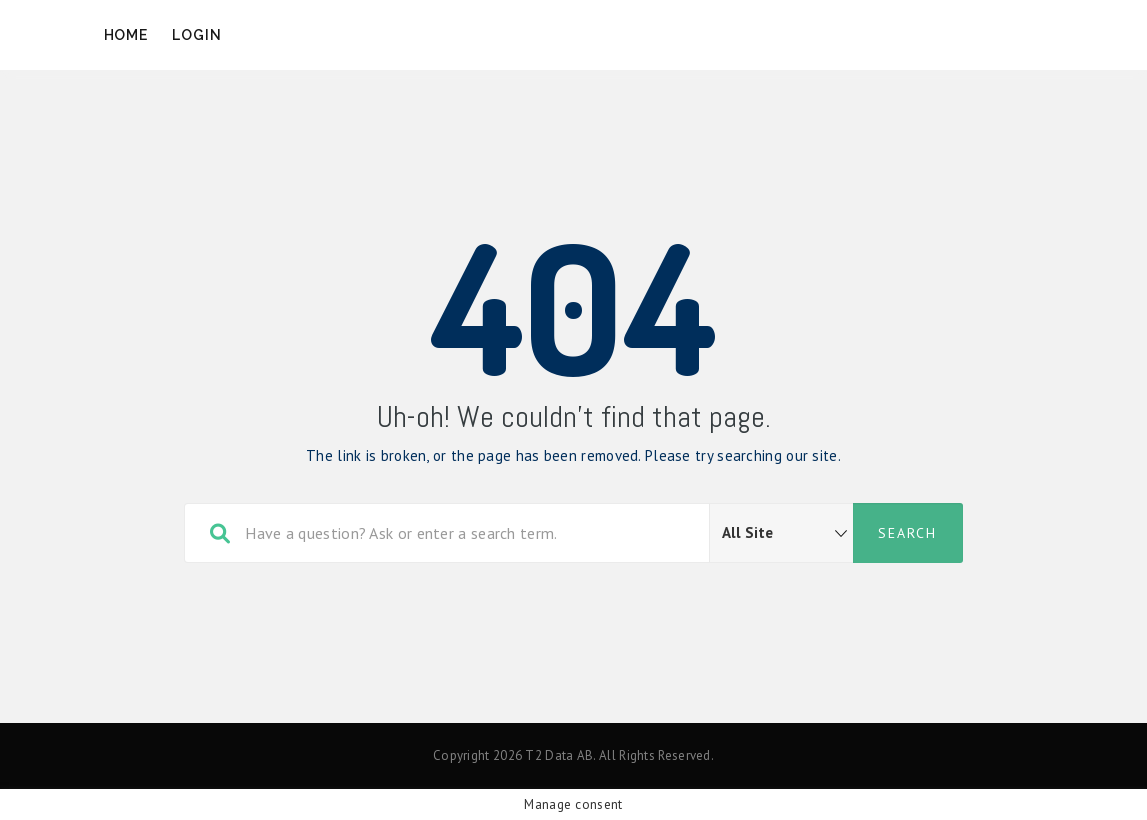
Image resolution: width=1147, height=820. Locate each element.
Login (197, 35)
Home (126, 35)
